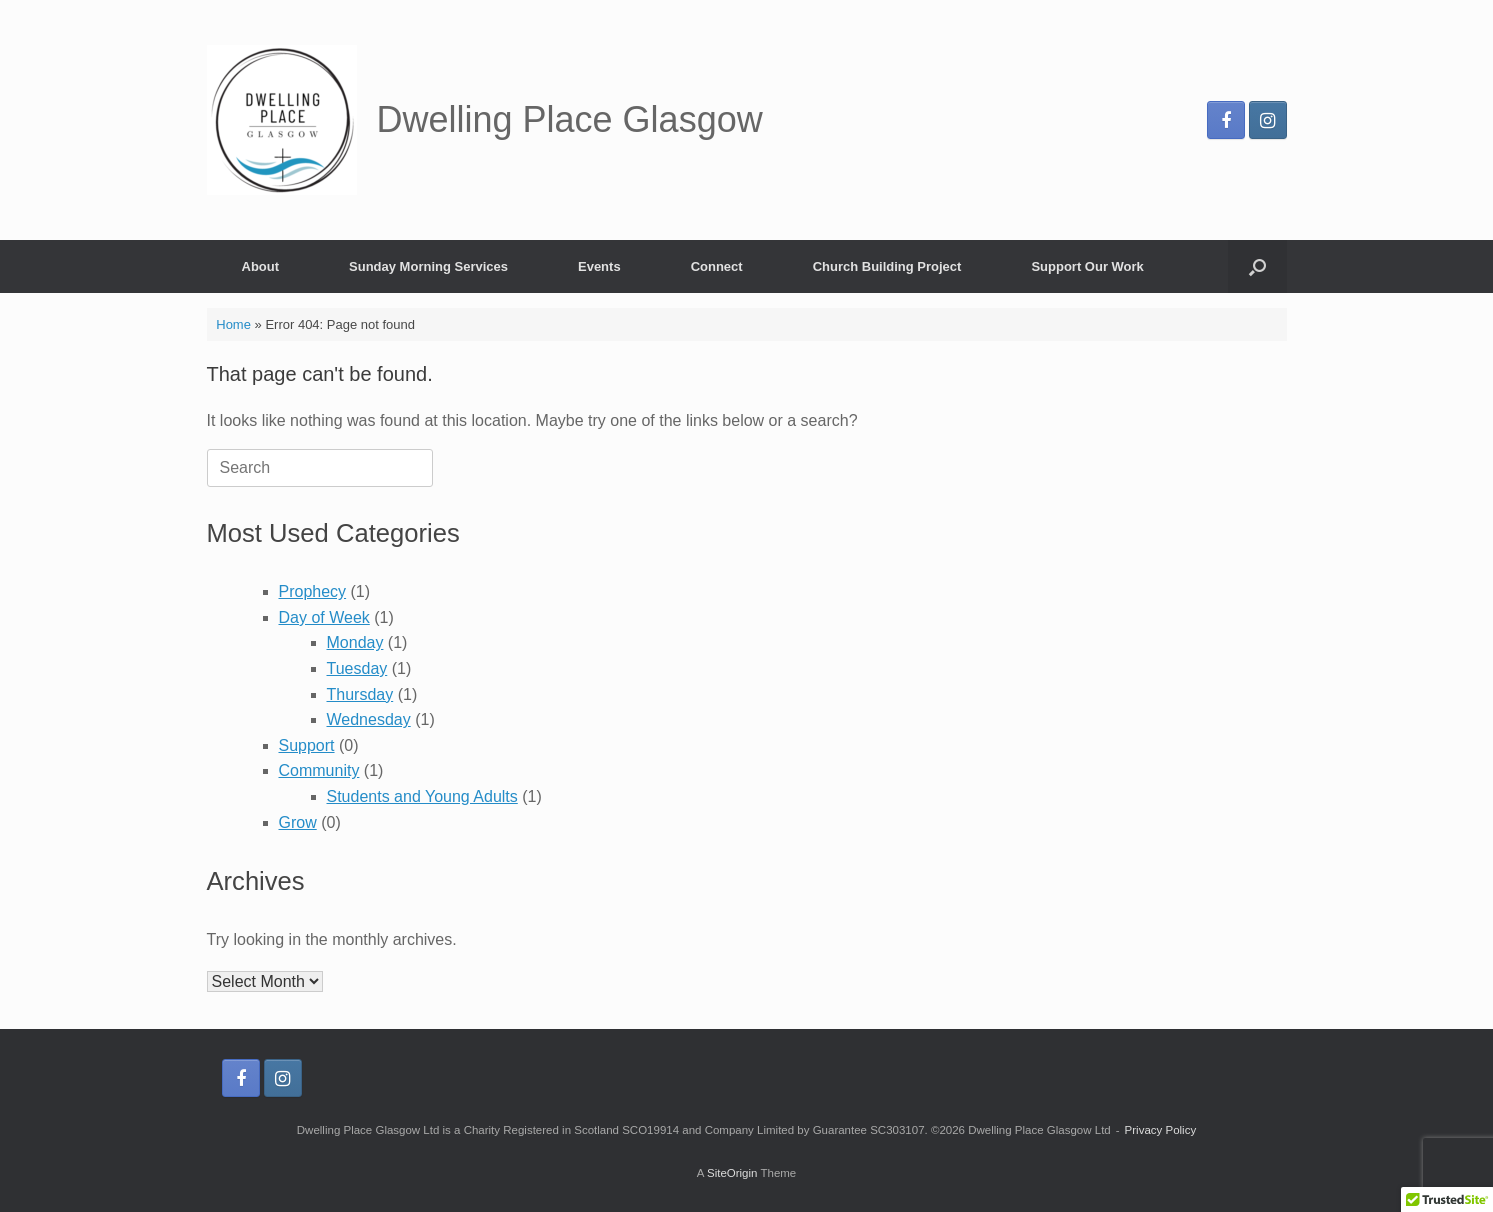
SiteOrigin (732, 1173)
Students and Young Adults (422, 796)
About (261, 266)
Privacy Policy (1161, 1130)
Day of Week (324, 617)
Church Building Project (887, 266)
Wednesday (369, 719)
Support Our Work (1087, 266)
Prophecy (313, 591)
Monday (355, 642)
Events (599, 266)
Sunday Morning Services (428, 266)
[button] (1257, 266)
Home (233, 324)
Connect (717, 266)
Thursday (360, 694)
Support (307, 745)
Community (319, 770)
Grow (298, 822)
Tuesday (357, 668)
